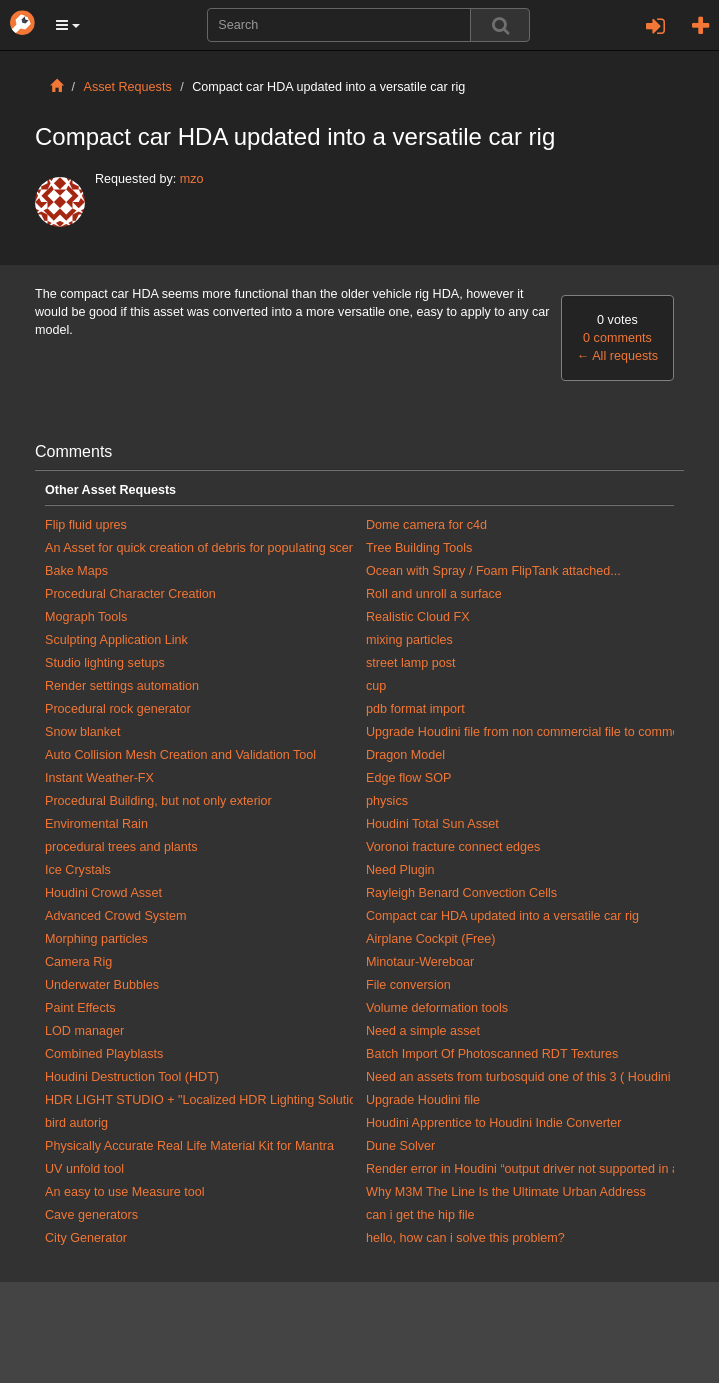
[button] (68, 25)
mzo (192, 179)
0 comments (617, 338)
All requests (617, 356)
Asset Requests (128, 87)
